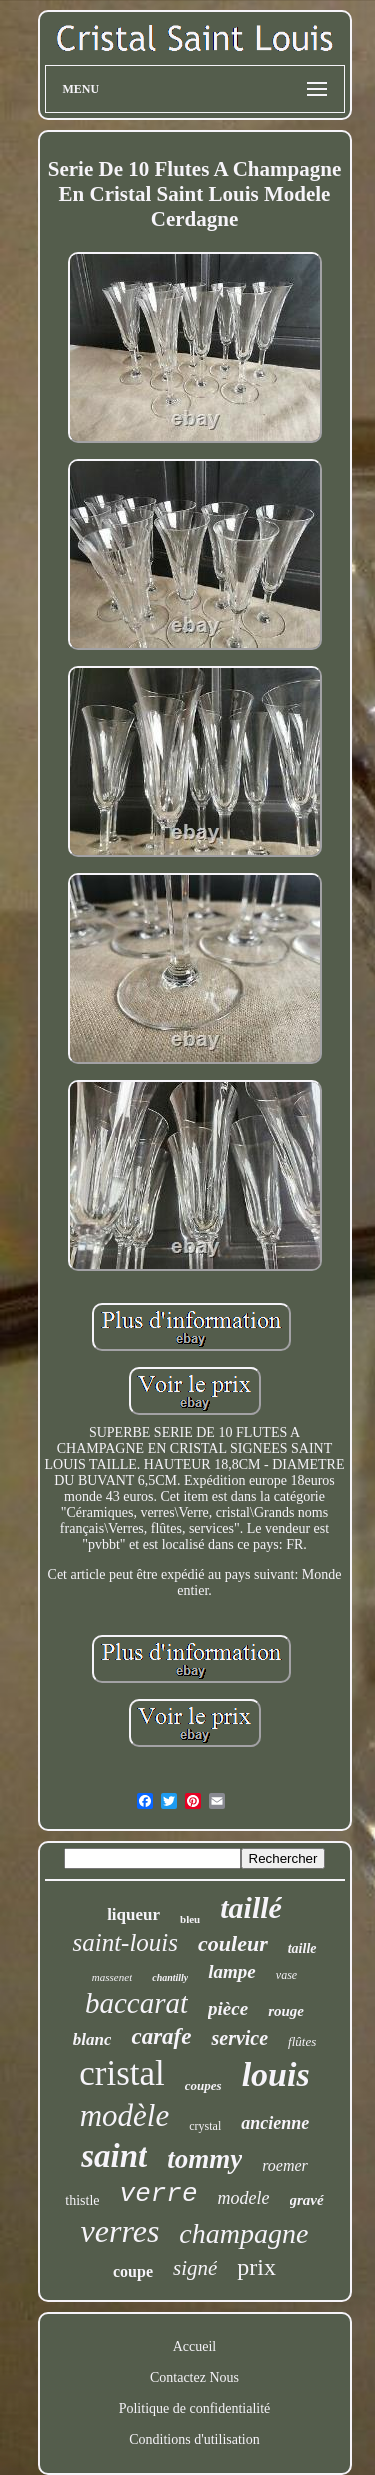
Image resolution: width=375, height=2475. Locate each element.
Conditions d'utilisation (194, 2439)
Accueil (195, 2346)
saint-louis (125, 1942)
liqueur (133, 1914)
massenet (112, 1977)
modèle (125, 2115)
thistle (82, 2200)
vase (286, 1975)
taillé (251, 1907)
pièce (228, 2008)
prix (256, 2267)
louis (276, 2074)
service (239, 2038)
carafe (161, 2036)
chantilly (170, 1977)
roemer (285, 2165)
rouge (286, 2011)
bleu (190, 1919)
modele (244, 2198)
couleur (233, 1943)
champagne (243, 2233)
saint (114, 2156)
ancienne (275, 2123)
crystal (205, 2126)
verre (159, 2194)
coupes (203, 2085)
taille (302, 1948)
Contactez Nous (194, 2377)
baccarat (136, 2003)
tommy (204, 2159)
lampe (232, 1971)
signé (195, 2268)
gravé (307, 2200)
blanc (92, 2039)
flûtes (302, 2041)
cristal (122, 2073)
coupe (133, 2271)
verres (120, 2231)
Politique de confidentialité (195, 2408)
